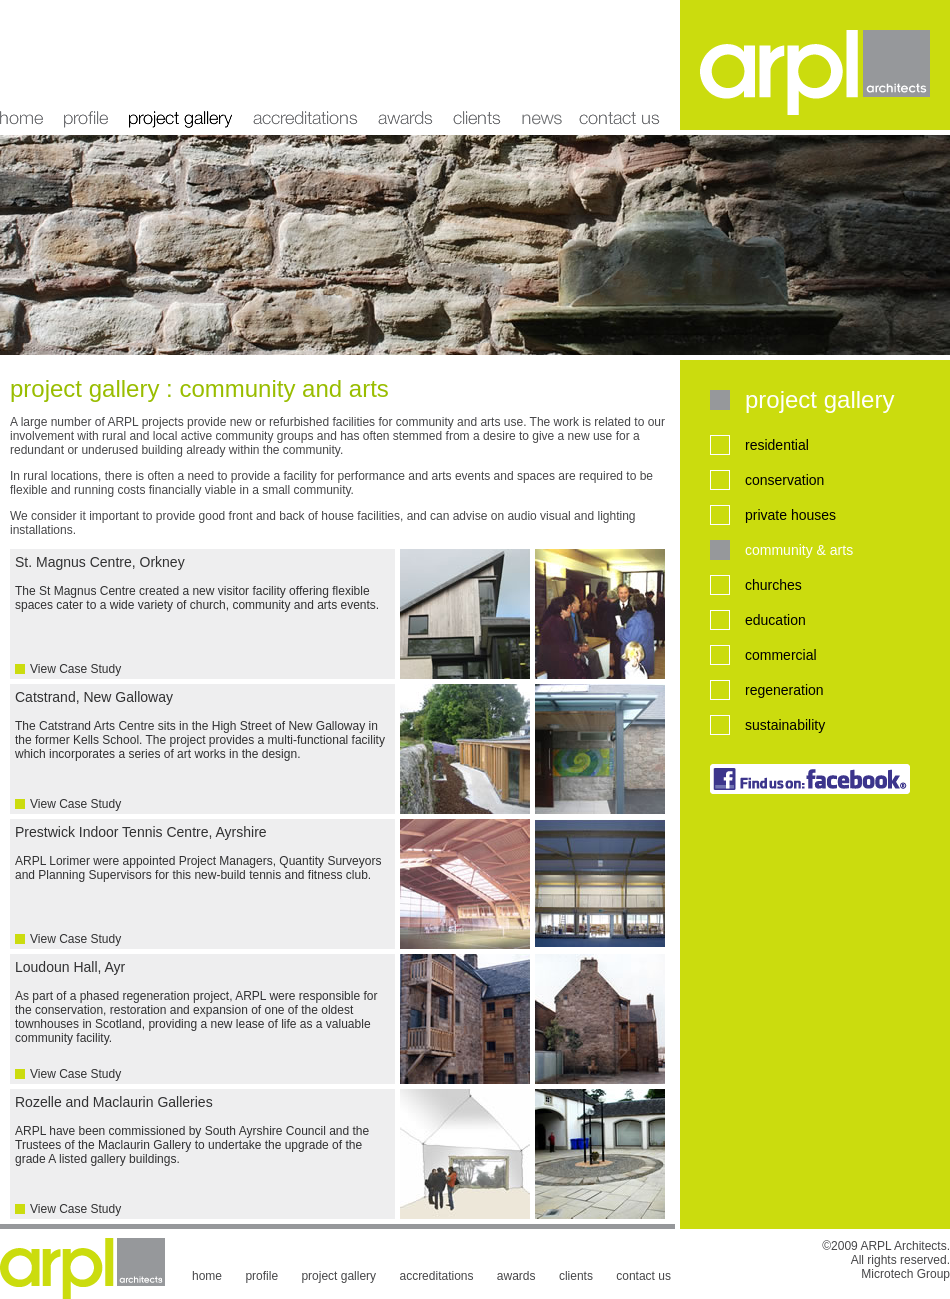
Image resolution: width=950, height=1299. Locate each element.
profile (85, 65)
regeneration (784, 690)
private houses (790, 515)
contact (625, 65)
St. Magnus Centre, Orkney (202, 615)
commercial (781, 655)
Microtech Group (905, 1274)
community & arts (799, 550)
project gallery (180, 65)
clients (477, 65)
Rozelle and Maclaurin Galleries (202, 1155)
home (26, 65)
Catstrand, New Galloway (202, 750)
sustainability (785, 725)
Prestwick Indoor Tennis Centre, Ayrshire (202, 885)
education (775, 620)
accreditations (305, 65)
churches (773, 585)
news (541, 65)
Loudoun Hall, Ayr (202, 1020)
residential (777, 445)
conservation (784, 480)
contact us (643, 1276)
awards (405, 65)
